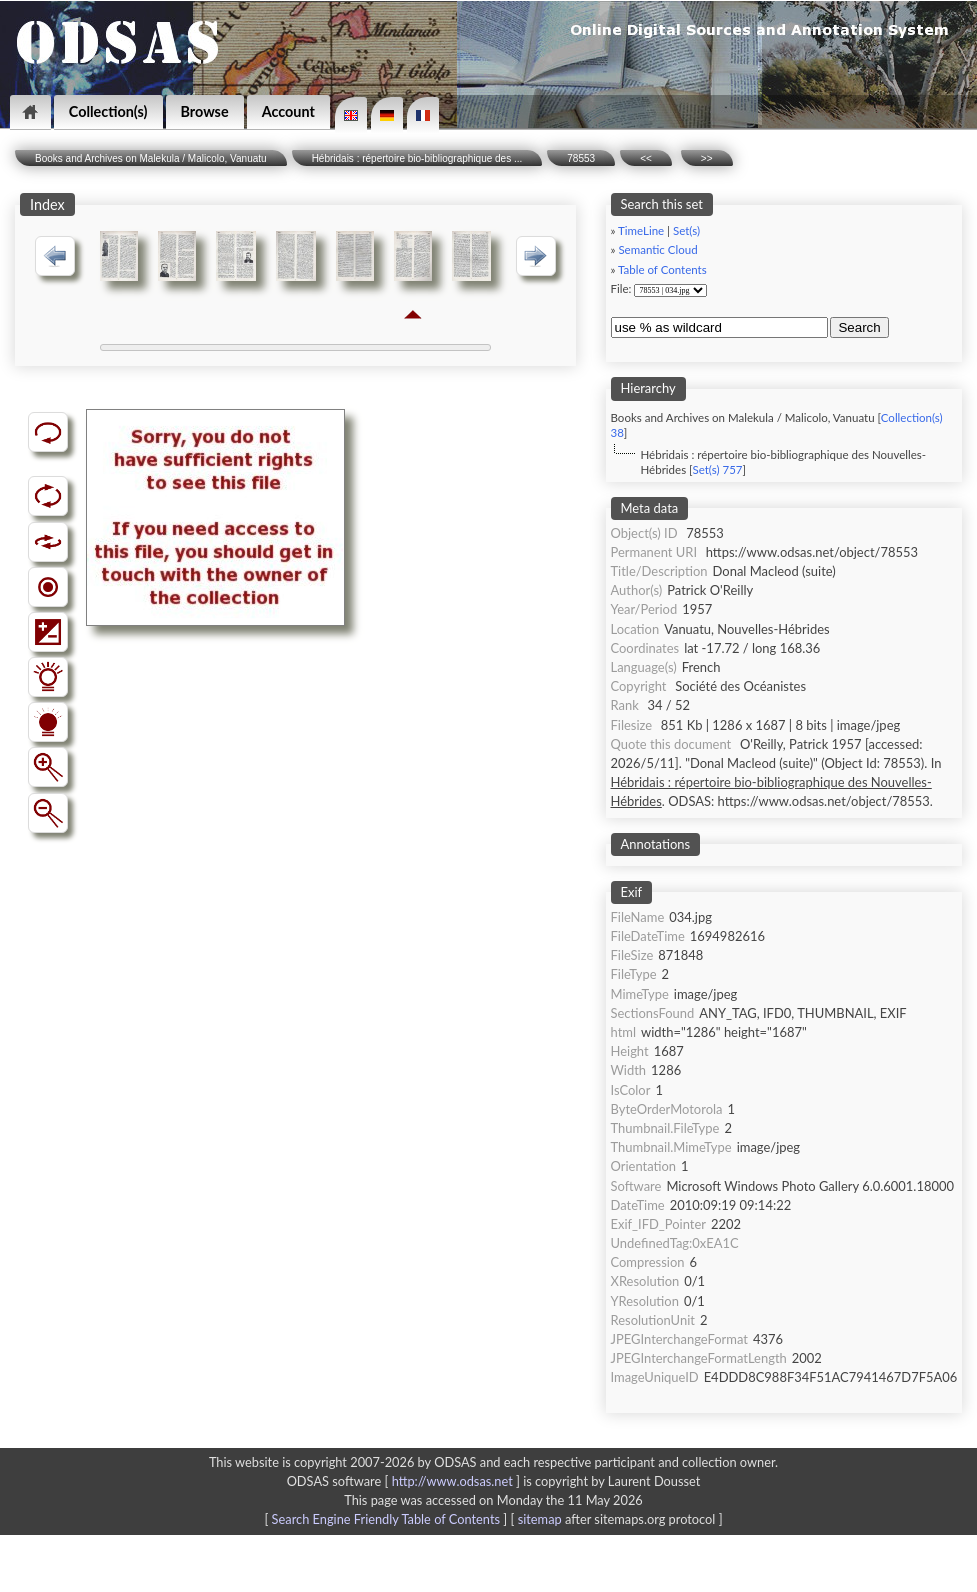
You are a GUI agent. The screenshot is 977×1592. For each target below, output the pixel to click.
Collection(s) (108, 111)
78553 (581, 158)
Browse (205, 111)
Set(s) (686, 230)
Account (288, 111)
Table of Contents (662, 269)
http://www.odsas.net (452, 1481)
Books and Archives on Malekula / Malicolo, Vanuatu (151, 158)
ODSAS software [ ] (405, 1481)
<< (646, 158)
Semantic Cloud (657, 249)
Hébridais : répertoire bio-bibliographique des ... (417, 158)
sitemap (540, 1519)
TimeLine (641, 230)
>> (707, 158)
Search (859, 327)
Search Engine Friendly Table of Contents (386, 1519)
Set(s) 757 (717, 469)
